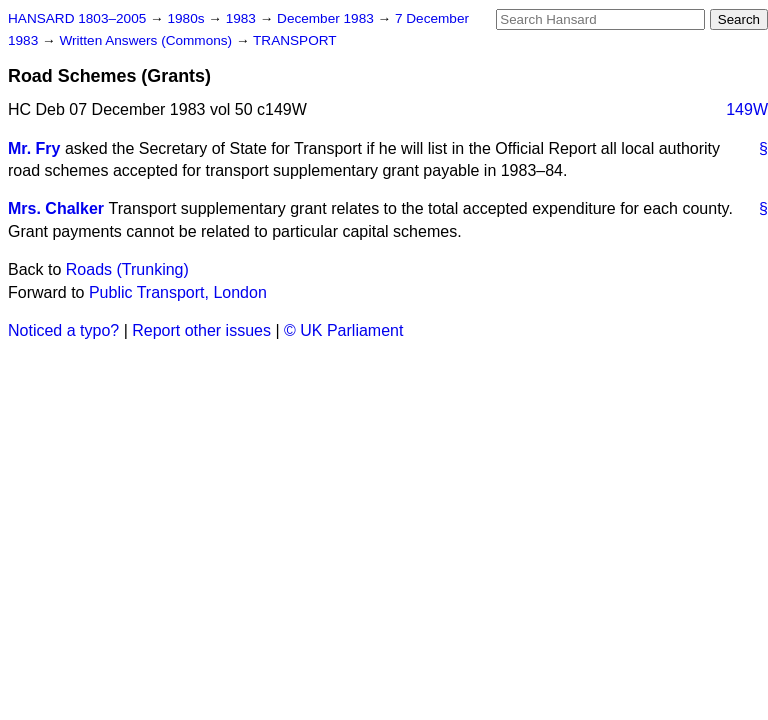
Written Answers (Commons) (147, 40)
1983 (243, 18)
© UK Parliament (343, 330)
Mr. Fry (34, 148)
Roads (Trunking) (127, 269)
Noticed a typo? (63, 330)
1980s (187, 18)
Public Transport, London (178, 292)
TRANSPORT (295, 40)
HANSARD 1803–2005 (77, 18)
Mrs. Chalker (56, 208)
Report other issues (201, 330)
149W (747, 109)
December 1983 (327, 18)
